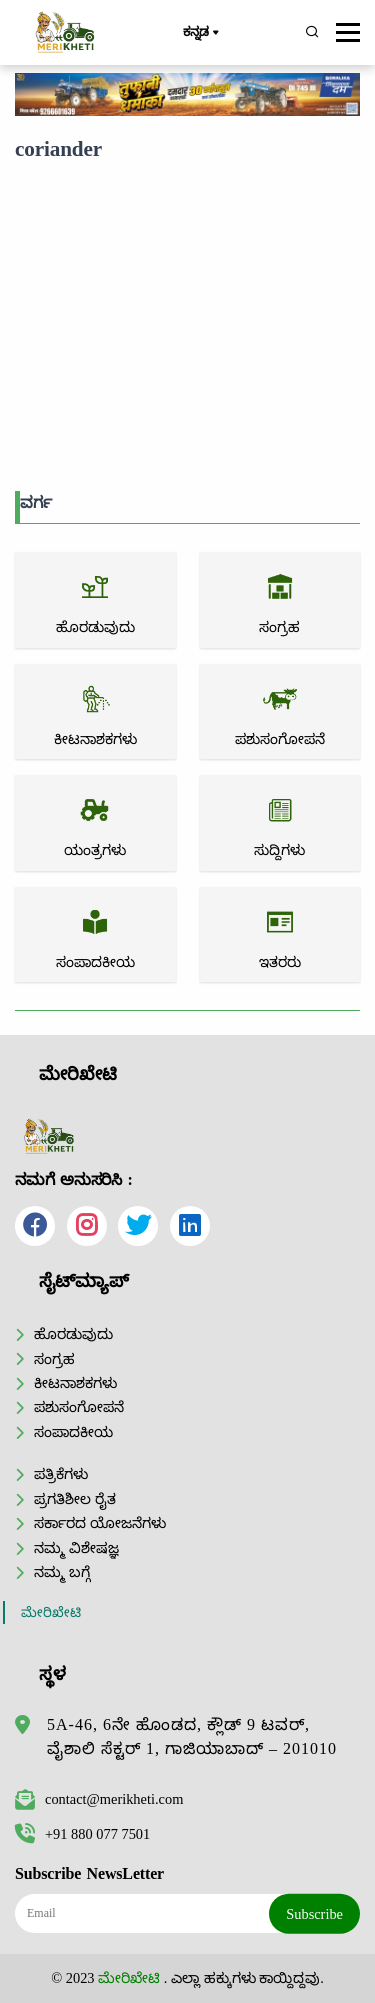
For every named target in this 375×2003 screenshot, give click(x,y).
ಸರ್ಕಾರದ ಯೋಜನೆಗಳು (100, 1523)
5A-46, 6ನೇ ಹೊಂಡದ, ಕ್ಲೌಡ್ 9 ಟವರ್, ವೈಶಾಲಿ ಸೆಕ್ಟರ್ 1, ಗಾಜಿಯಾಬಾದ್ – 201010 (192, 1736)
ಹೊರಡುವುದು (73, 1334)
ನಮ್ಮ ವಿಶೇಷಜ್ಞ (76, 1548)
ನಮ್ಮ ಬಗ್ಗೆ (62, 1572)
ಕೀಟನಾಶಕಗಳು (75, 1383)
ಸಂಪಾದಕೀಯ (73, 1432)
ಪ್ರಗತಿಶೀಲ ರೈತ (75, 1499)
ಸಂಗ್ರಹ (54, 1359)
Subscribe (314, 1913)
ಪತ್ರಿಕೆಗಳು (61, 1474)
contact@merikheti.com (99, 1799)
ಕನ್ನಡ (200, 33)
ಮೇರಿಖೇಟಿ (51, 1612)
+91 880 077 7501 (82, 1834)
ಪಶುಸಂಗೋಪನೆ (79, 1407)
